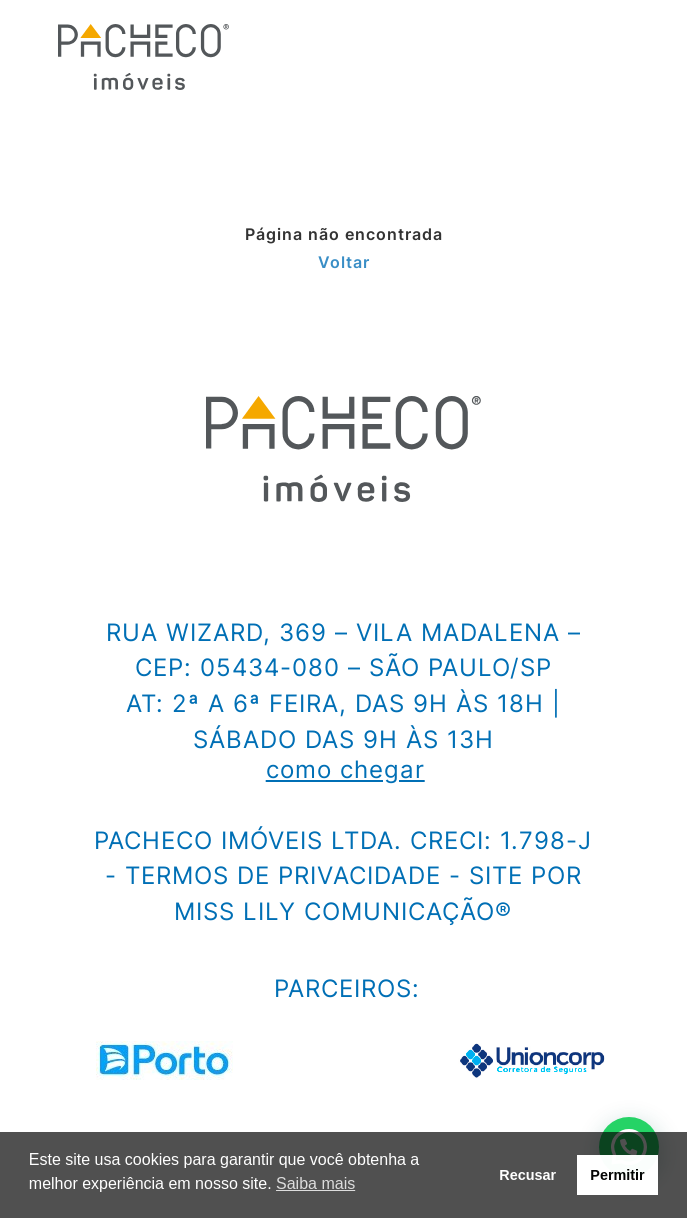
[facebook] (106, 558)
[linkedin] (180, 558)
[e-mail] (311, 558)
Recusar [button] (527, 1175)
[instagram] (32, 558)
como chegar (345, 770)
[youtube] (254, 558)
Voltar (344, 262)
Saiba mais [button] (315, 1183)
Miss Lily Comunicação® (343, 911)
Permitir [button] (617, 1175)
